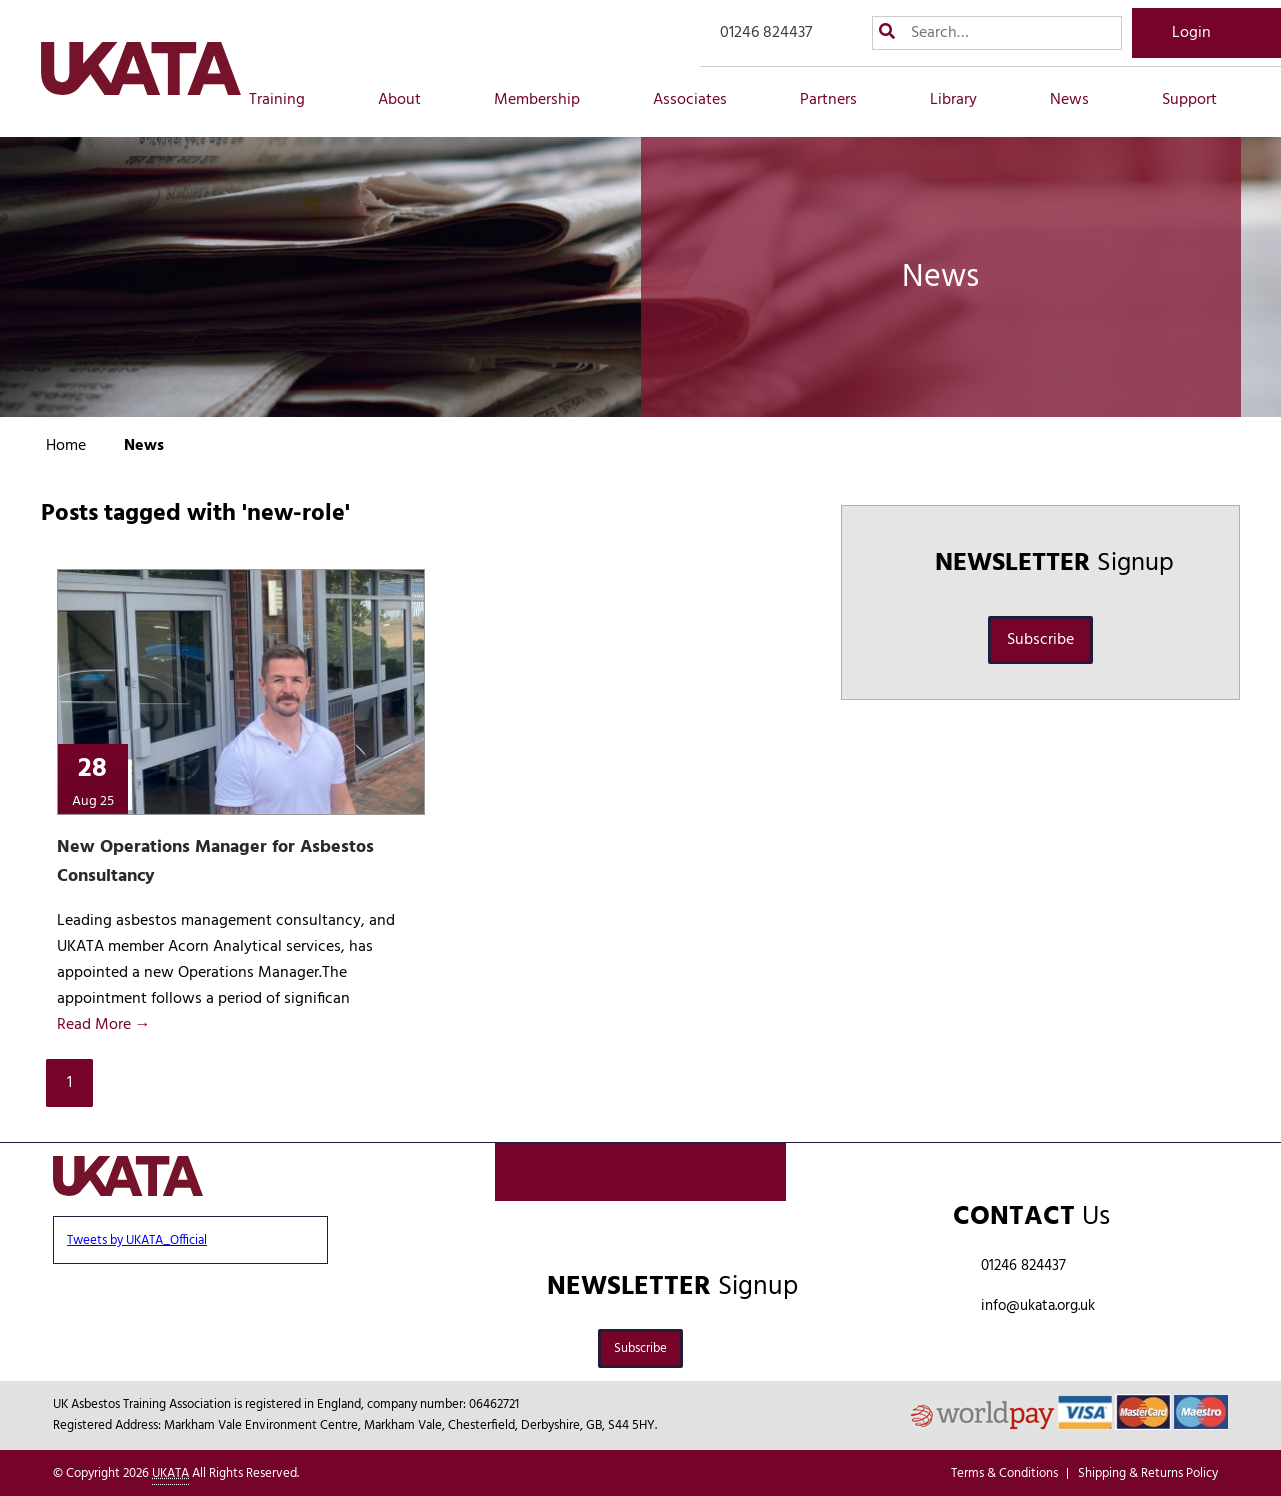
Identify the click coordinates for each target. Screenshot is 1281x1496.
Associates (701, 100)
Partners (839, 100)
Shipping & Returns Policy (1148, 1473)
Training (288, 100)
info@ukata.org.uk (1038, 1306)
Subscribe (1040, 640)
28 (92, 779)
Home (66, 446)
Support (1200, 100)
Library (964, 100)
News (1080, 100)
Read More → (104, 1025)
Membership (548, 100)
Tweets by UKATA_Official (137, 1240)
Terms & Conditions (1004, 1473)
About (410, 100)
